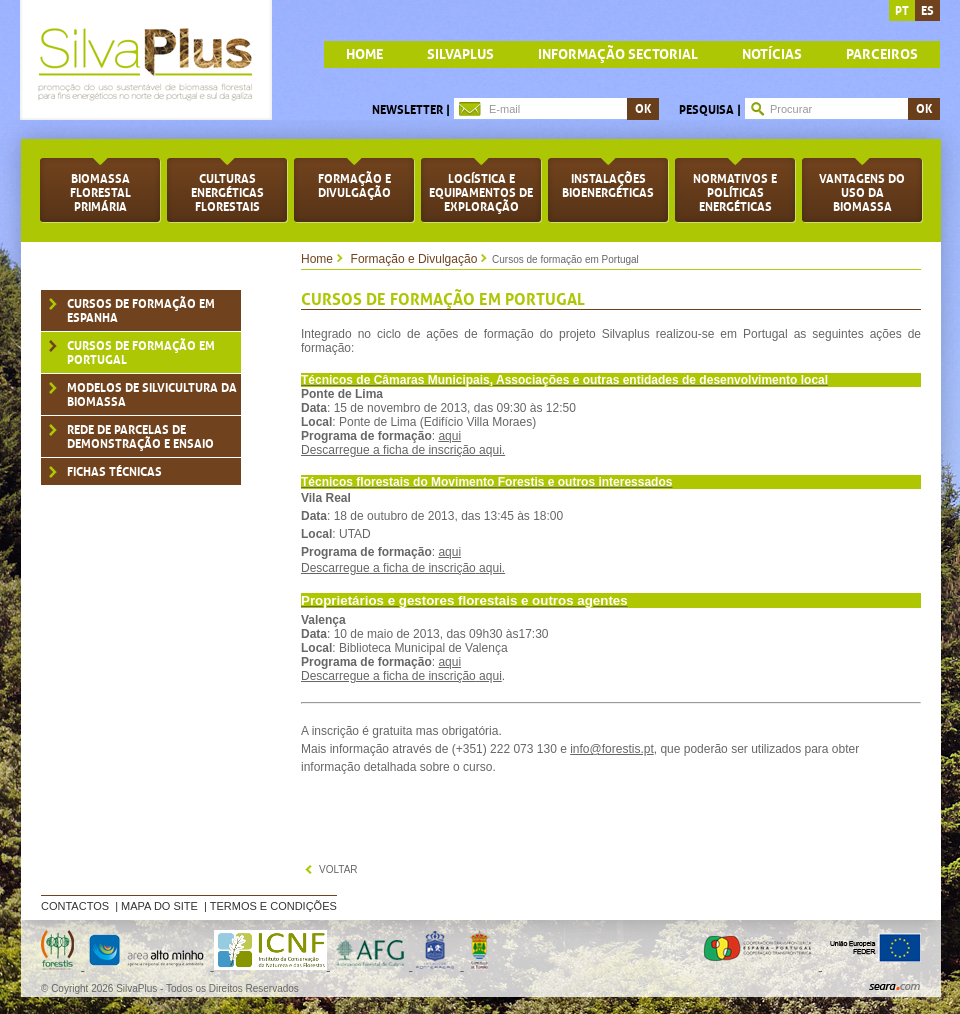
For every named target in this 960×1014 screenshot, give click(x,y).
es (927, 11)
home (364, 54)
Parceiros (882, 54)
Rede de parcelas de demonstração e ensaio (140, 437)
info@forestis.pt (612, 749)
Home (317, 259)
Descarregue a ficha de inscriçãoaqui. (403, 450)
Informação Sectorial (618, 54)
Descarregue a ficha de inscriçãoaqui (401, 676)
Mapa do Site (159, 906)
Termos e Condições (273, 906)
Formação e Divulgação (414, 259)
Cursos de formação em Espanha (141, 311)
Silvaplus (460, 54)
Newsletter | (411, 110)
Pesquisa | (710, 110)
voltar (338, 869)
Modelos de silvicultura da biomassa (152, 395)
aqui (449, 436)
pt (902, 11)
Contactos (75, 906)
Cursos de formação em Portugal (141, 353)
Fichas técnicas (114, 472)
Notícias (772, 54)
